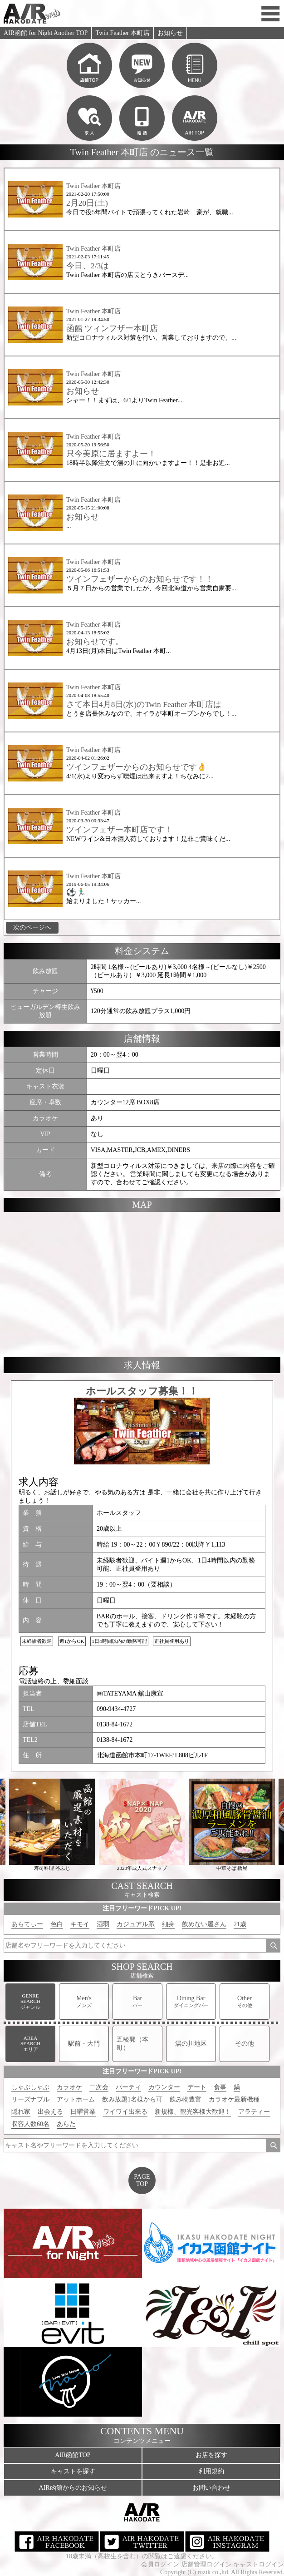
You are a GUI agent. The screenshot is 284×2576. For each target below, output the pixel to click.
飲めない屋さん (204, 1924)
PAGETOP (142, 2180)
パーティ (128, 2087)
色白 (56, 1924)
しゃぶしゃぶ (30, 2087)
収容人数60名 (30, 2124)
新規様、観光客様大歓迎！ (193, 2111)
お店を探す (211, 2455)
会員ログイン (160, 2564)
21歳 (240, 1924)
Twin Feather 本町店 (122, 33)
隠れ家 (20, 2111)
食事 (220, 2087)
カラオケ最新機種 (234, 2099)
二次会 (98, 2087)
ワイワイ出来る (125, 2111)
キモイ (79, 1924)
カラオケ (69, 2087)
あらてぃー (27, 1924)
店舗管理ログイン (206, 2564)
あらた (66, 2124)
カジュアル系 (136, 1924)
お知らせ (170, 33)
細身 (168, 1924)
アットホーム (76, 2099)
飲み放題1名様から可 (132, 2099)
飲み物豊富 (185, 2099)
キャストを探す (73, 2471)
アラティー (254, 2111)
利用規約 (211, 2471)
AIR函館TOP (72, 2455)
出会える (50, 2111)
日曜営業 (83, 2111)
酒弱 (103, 1924)
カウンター (164, 2087)
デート (196, 2087)
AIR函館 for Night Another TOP (46, 33)
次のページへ (32, 927)
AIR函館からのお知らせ (73, 2487)
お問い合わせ (211, 2487)
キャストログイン (258, 2564)
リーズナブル (30, 2099)
